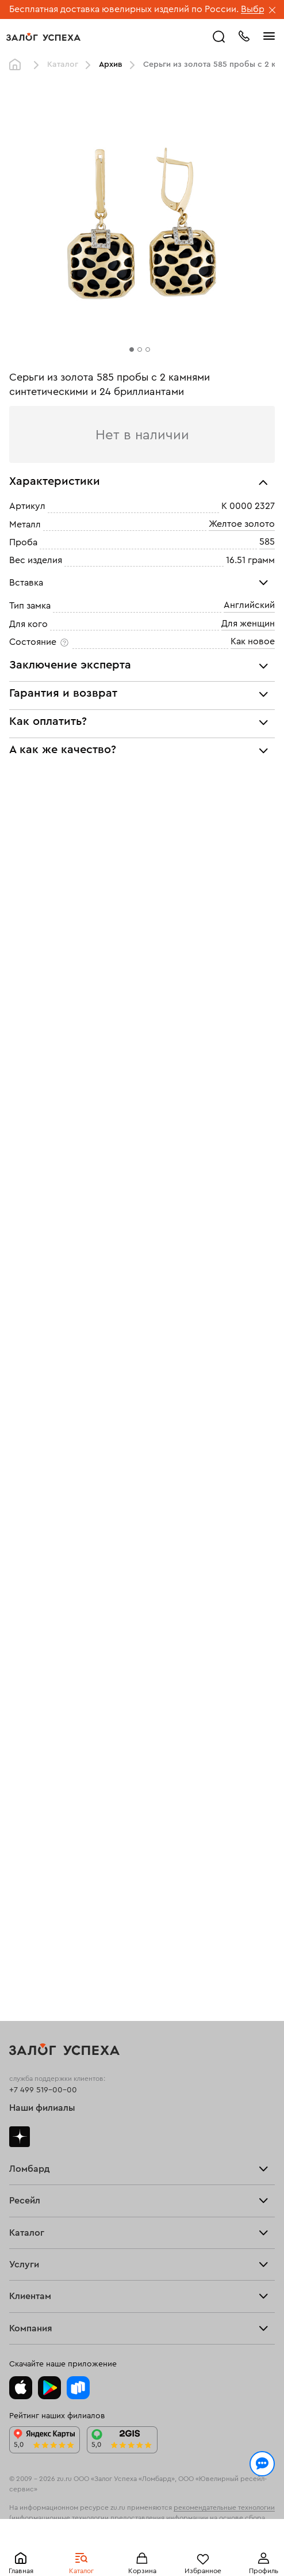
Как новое (253, 641)
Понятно (142, 2548)
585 (267, 541)
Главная (17, 65)
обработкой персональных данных (177, 2520)
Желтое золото (242, 524)
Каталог (62, 64)
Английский (249, 605)
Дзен (19, 2136)
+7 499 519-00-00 (43, 2090)
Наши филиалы (42, 2108)
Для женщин (248, 623)
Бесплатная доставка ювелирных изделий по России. (124, 9)
